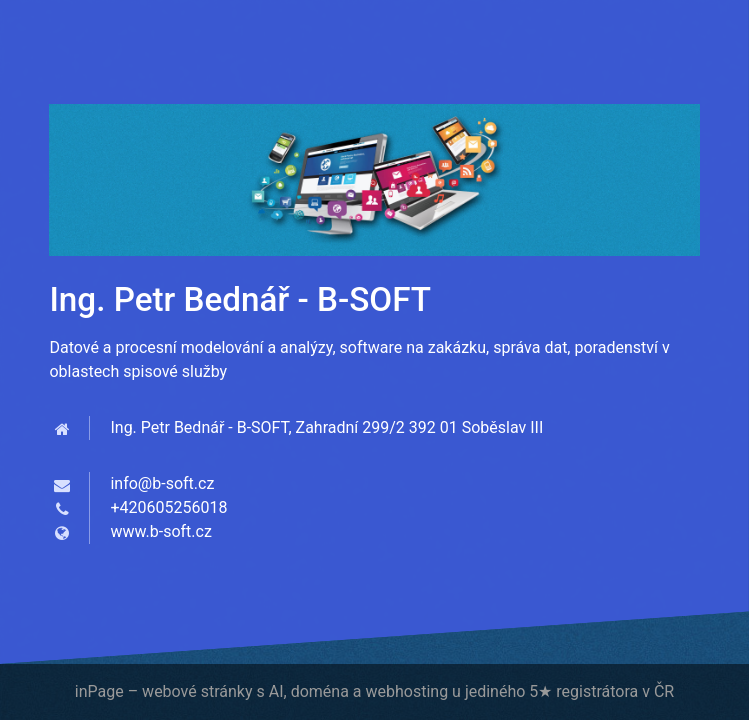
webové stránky (197, 691)
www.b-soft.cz (160, 531)
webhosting (406, 691)
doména (320, 691)
